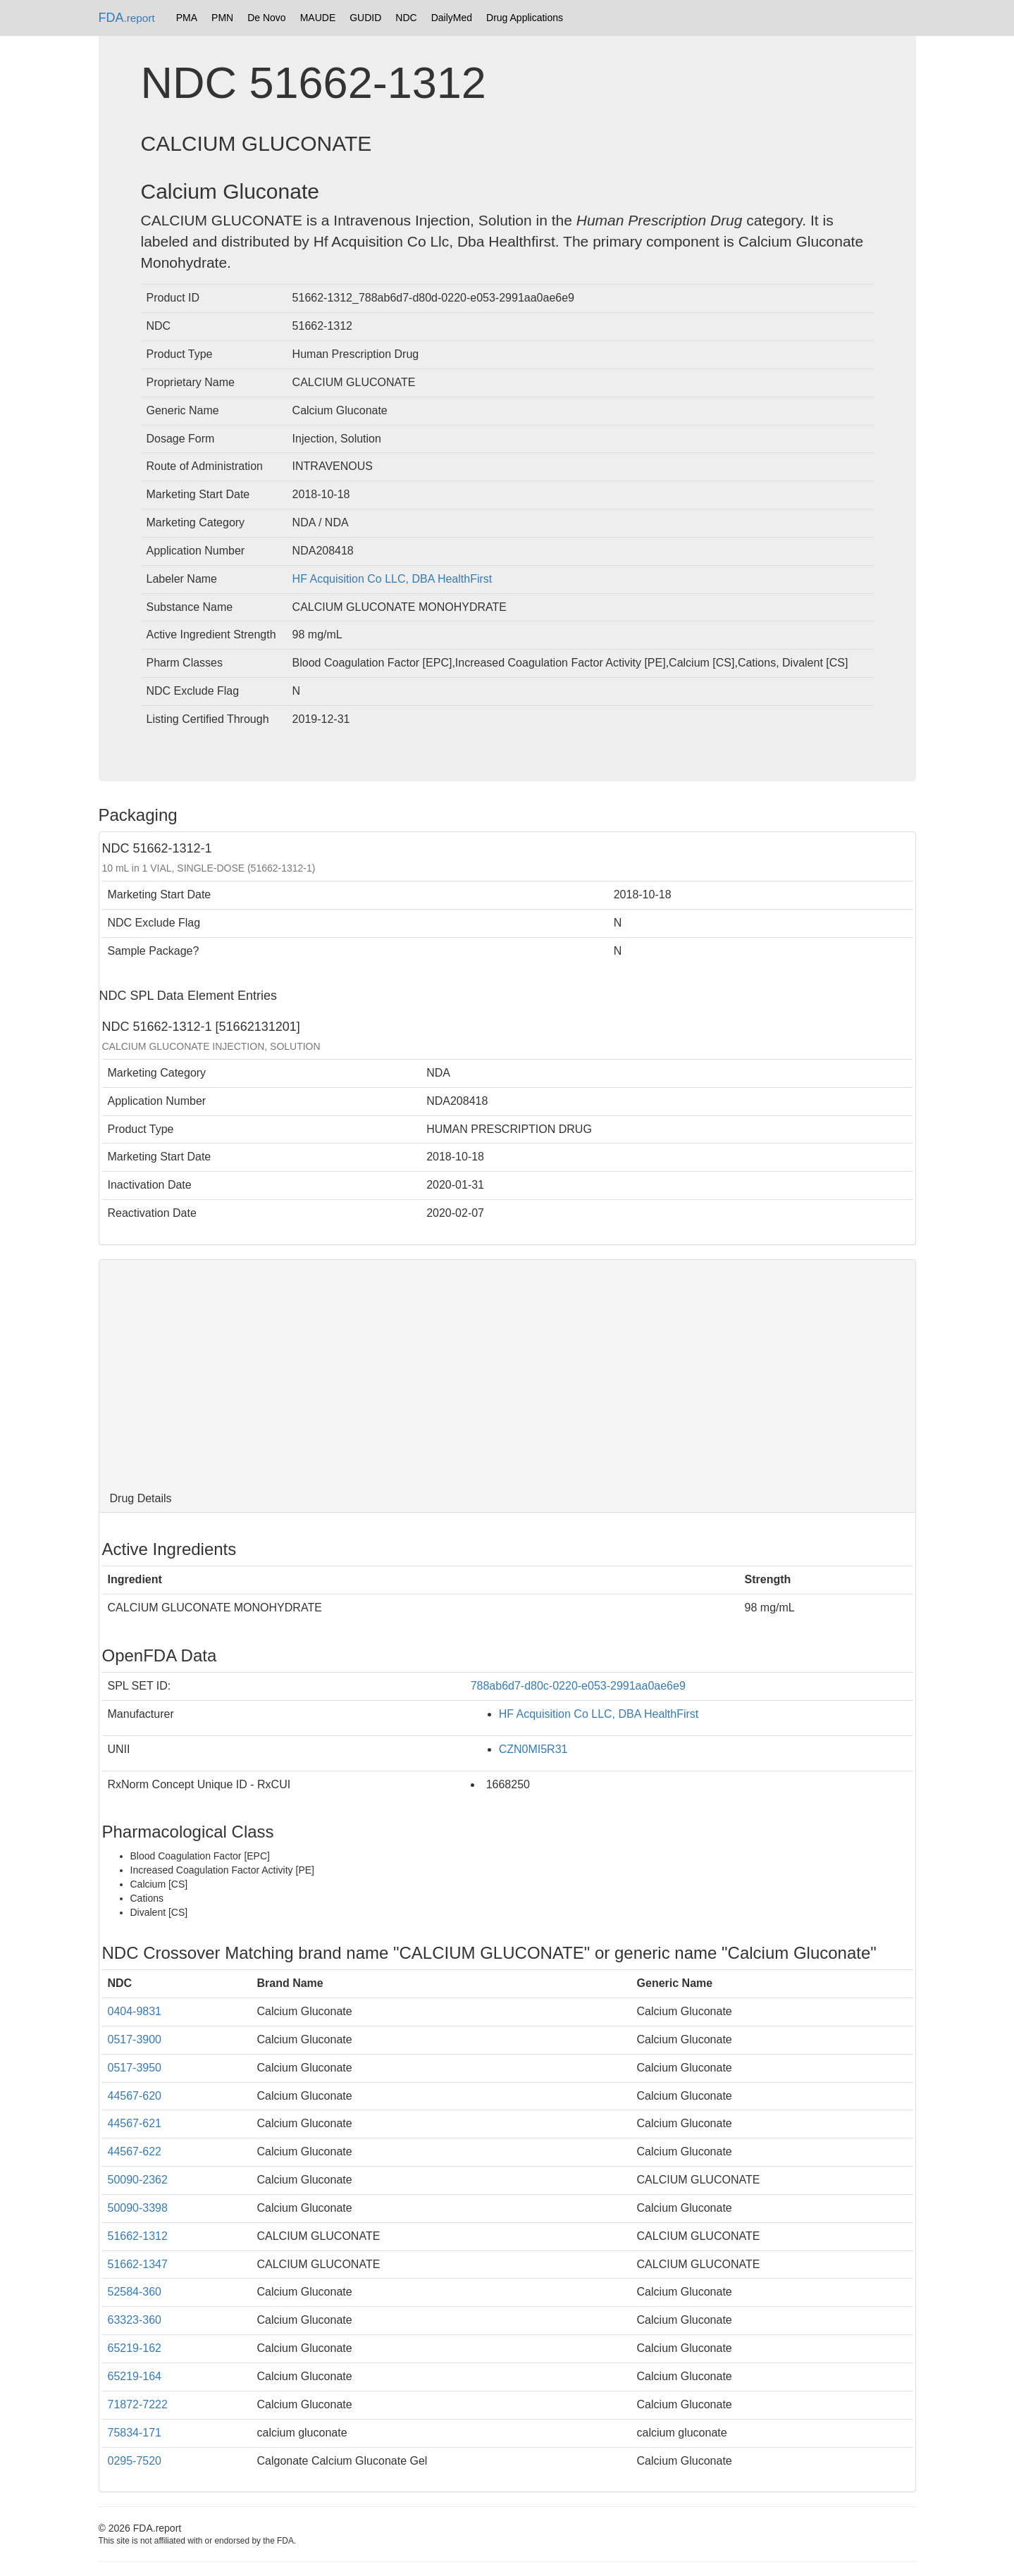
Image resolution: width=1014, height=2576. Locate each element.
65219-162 (135, 2348)
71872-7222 (138, 2404)
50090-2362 (138, 2180)
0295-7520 (135, 2461)
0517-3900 (135, 2039)
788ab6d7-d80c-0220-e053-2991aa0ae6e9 (578, 1686)
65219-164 (135, 2376)
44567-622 (135, 2151)
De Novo (266, 17)
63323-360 (135, 2320)
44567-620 (135, 2096)
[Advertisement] (507, 1372)
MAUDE (318, 17)
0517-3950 (135, 2068)
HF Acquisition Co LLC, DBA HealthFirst (392, 579)
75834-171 (135, 2433)
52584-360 (135, 2292)
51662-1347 (138, 2264)
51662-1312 (138, 2236)
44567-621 (135, 2123)
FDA (127, 18)
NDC (405, 17)
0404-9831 (135, 2011)
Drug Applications (524, 17)
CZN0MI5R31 (533, 1749)
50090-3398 (138, 2208)
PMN (222, 17)
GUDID (365, 17)
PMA (186, 17)
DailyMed (451, 17)
